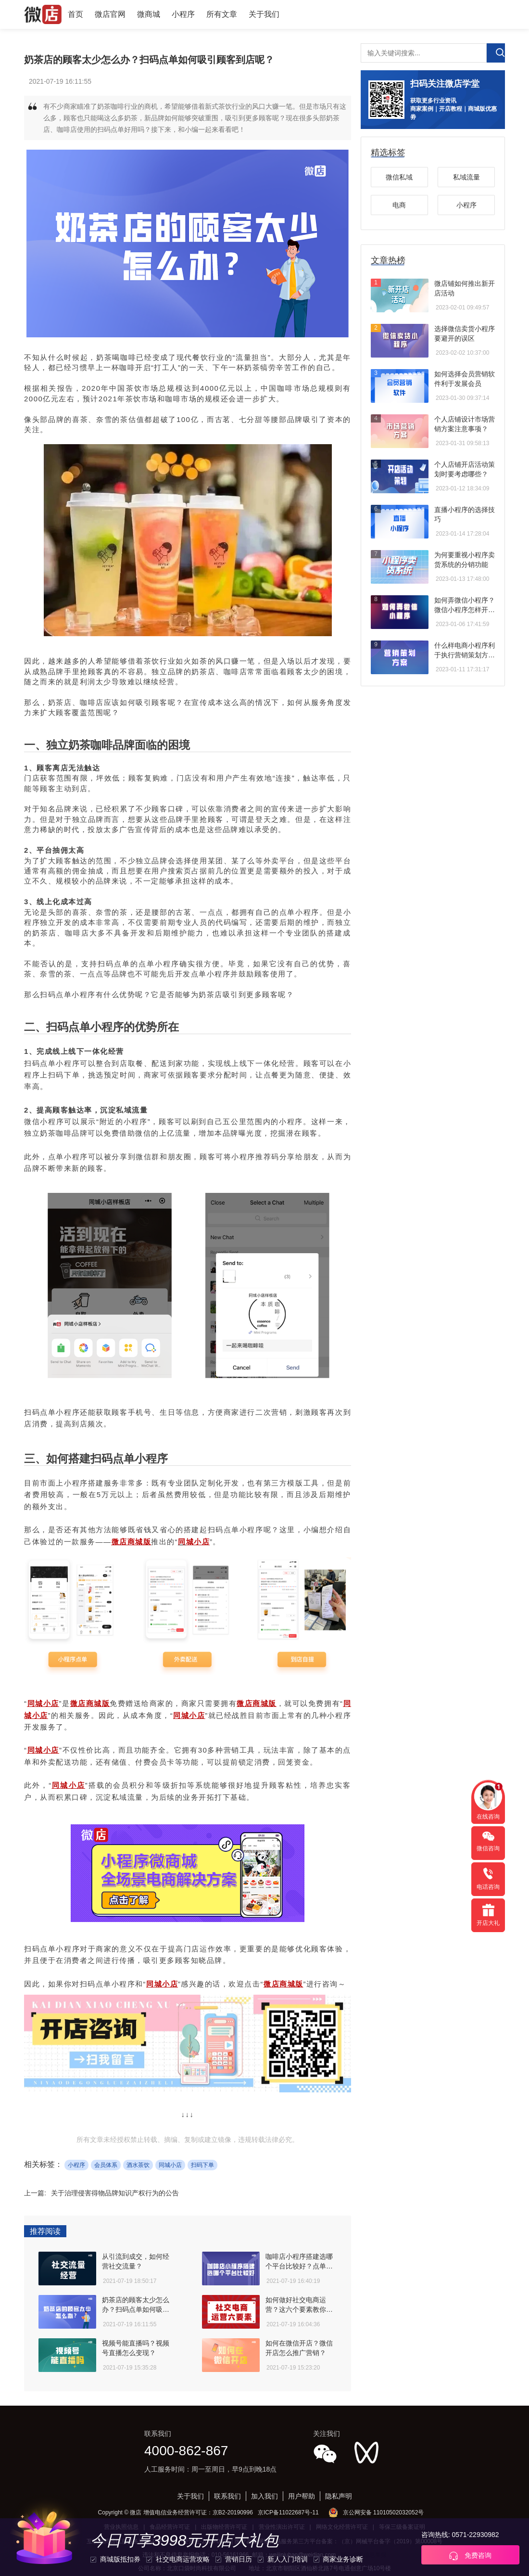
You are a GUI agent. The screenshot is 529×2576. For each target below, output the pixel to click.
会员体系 (105, 2165)
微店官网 (110, 14)
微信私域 (399, 177)
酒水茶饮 (138, 2165)
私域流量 (466, 177)
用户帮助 (301, 2496)
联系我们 (227, 2496)
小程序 (183, 14)
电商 (399, 205)
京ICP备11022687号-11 (288, 2512)
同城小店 (170, 2165)
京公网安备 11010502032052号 (383, 2512)
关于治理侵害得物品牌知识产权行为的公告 (115, 2193)
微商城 (148, 14)
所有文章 (221, 14)
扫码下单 (202, 2165)
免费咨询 (470, 2555)
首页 (75, 14)
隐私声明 (338, 2496)
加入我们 (264, 2496)
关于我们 (264, 14)
